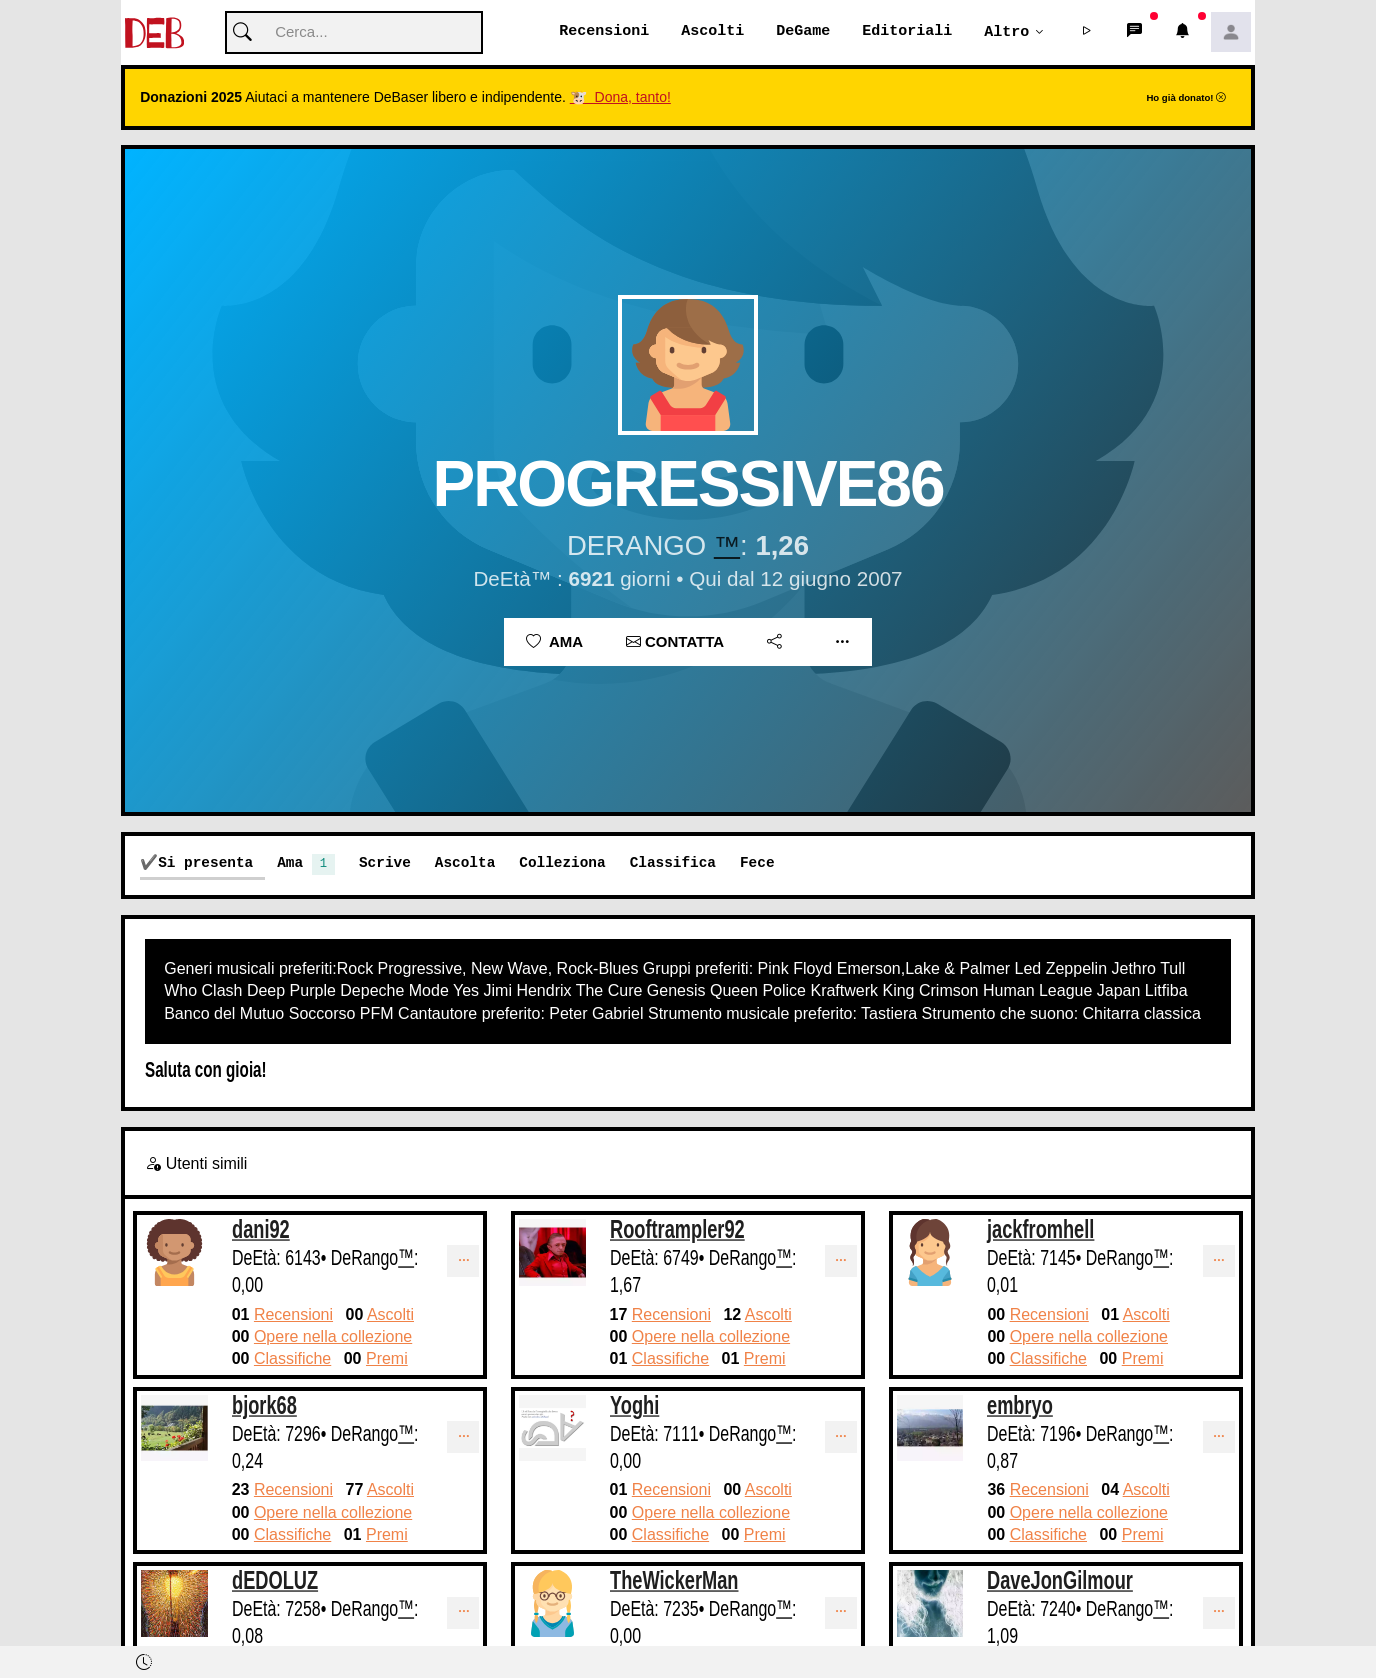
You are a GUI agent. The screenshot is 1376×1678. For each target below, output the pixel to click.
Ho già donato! (1186, 98)
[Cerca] (354, 33)
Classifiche (292, 1359)
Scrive (385, 863)
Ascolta (465, 863)
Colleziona (562, 863)
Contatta (675, 642)
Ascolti (712, 32)
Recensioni (604, 32)
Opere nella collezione (333, 1337)
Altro (1006, 32)
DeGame (803, 32)
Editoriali (907, 32)
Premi (387, 1359)
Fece (757, 863)
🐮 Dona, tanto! (620, 98)
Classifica (673, 863)
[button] (1087, 33)
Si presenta (205, 863)
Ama (554, 642)
